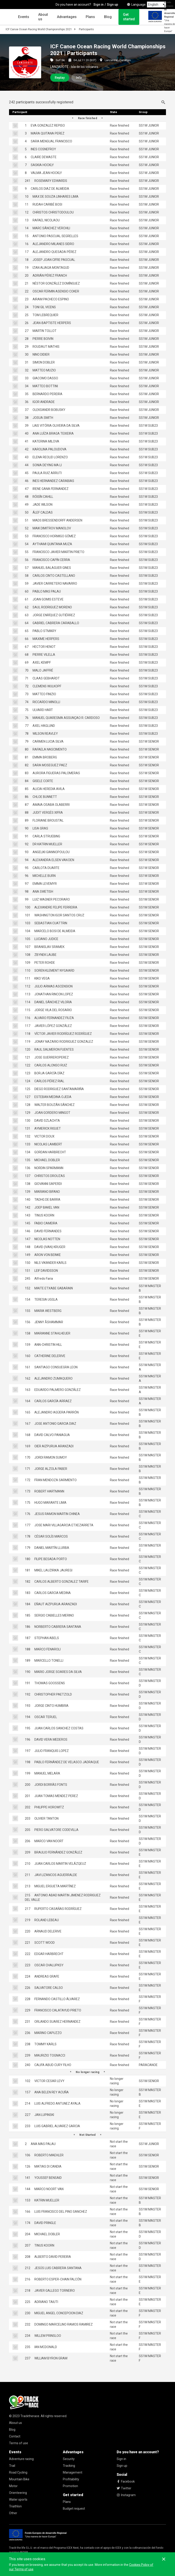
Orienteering (18, 2493)
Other (13, 2513)
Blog (108, 17)
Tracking (69, 2465)
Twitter (124, 2488)
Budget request (74, 2508)
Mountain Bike (19, 2479)
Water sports (18, 2499)
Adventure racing (21, 2459)
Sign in (121, 2459)
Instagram (126, 2495)
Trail (12, 2465)
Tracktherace (29, 2416)
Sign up (122, 2465)
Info (79, 77)
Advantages (67, 17)
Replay (60, 77)
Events (23, 17)
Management (72, 2472)
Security (69, 2459)
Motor (13, 2486)
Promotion (70, 2486)
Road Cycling (18, 2472)
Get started (129, 16)
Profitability (71, 2479)
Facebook (126, 2481)
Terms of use (18, 2443)
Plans (90, 17)
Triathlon (15, 2506)
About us (43, 16)
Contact (14, 2436)
